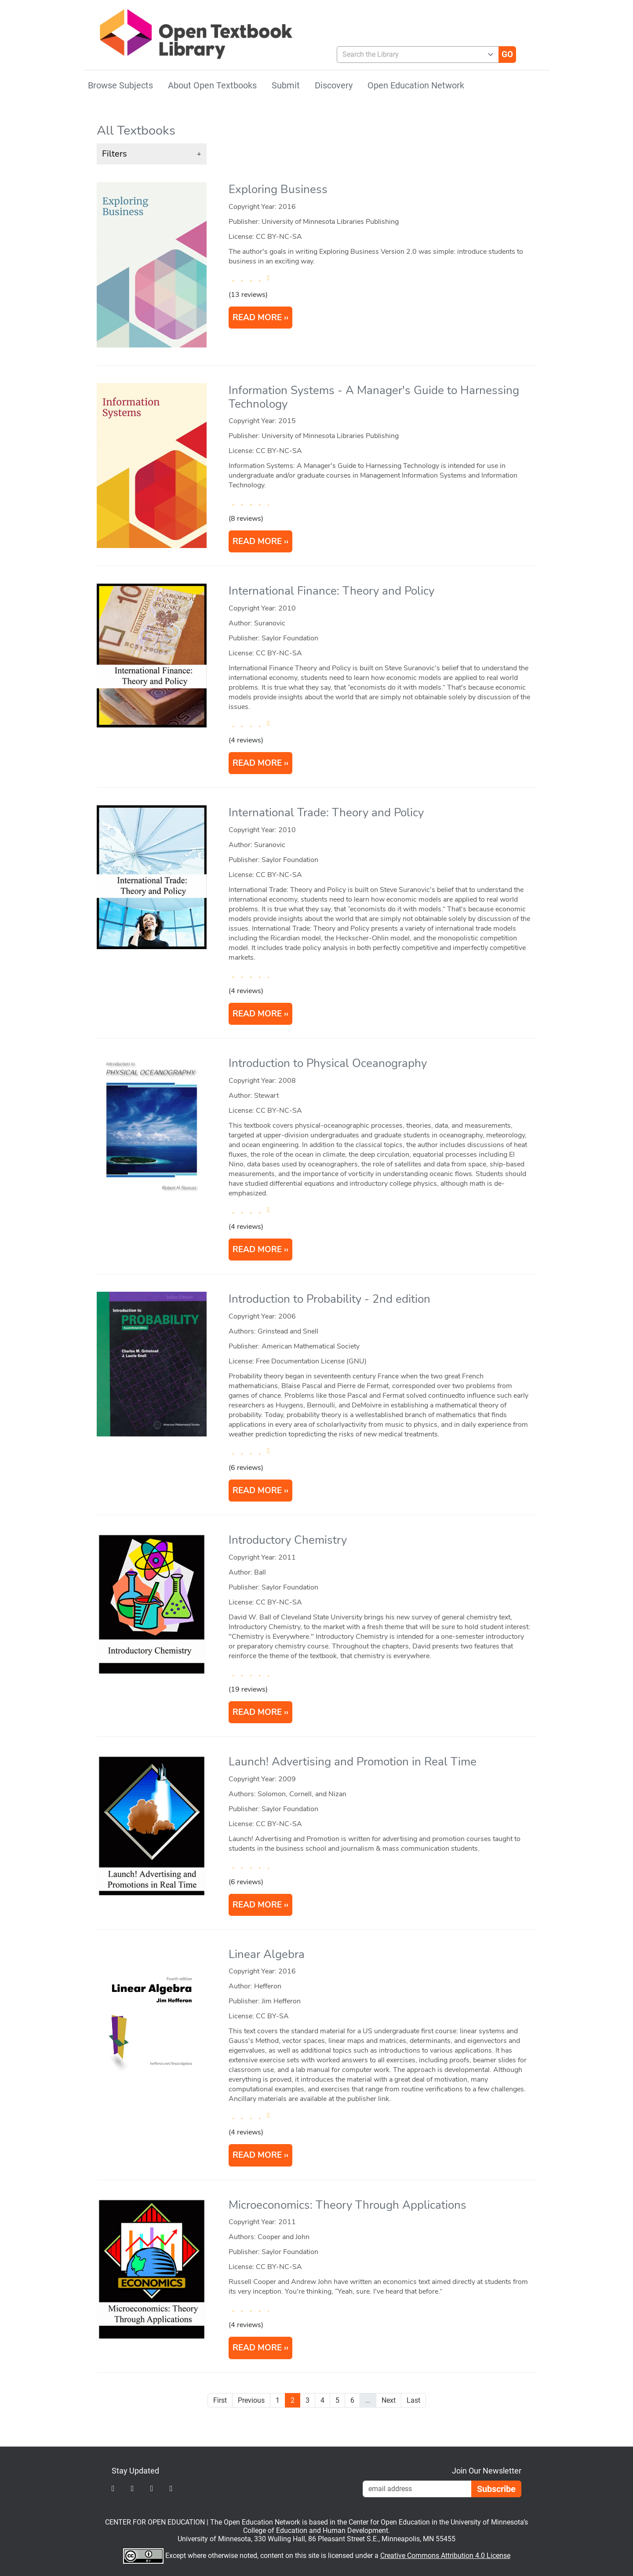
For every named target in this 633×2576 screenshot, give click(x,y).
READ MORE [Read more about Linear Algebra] (257, 2155)
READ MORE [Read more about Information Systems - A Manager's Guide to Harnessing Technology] (257, 541)
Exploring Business (278, 189)
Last (413, 2400)
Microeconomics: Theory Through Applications (347, 2205)
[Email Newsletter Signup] (417, 2489)
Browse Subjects (120, 85)
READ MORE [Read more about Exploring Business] (257, 317)
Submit (286, 85)
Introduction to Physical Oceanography (328, 1063)
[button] (152, 153)
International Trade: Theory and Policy (326, 812)
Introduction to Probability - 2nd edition (329, 1299)
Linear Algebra (267, 1954)
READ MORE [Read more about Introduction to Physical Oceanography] (257, 1249)
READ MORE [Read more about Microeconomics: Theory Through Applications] (257, 2347)
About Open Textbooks (212, 85)
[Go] (507, 54)
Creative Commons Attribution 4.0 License (445, 2555)
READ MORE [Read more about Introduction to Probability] (257, 1490)
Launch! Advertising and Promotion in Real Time (353, 1761)
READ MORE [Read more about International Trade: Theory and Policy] (257, 1013)
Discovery (334, 85)
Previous (251, 2400)
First (220, 2400)
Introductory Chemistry (288, 1540)
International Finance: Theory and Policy (331, 591)
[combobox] (414, 54)
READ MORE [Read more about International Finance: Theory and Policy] (257, 763)
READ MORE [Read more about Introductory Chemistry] (257, 1712)
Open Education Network (415, 85)
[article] (317, 271)
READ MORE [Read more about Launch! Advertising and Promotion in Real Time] (257, 1905)
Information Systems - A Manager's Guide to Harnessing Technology (374, 397)
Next (389, 2400)
